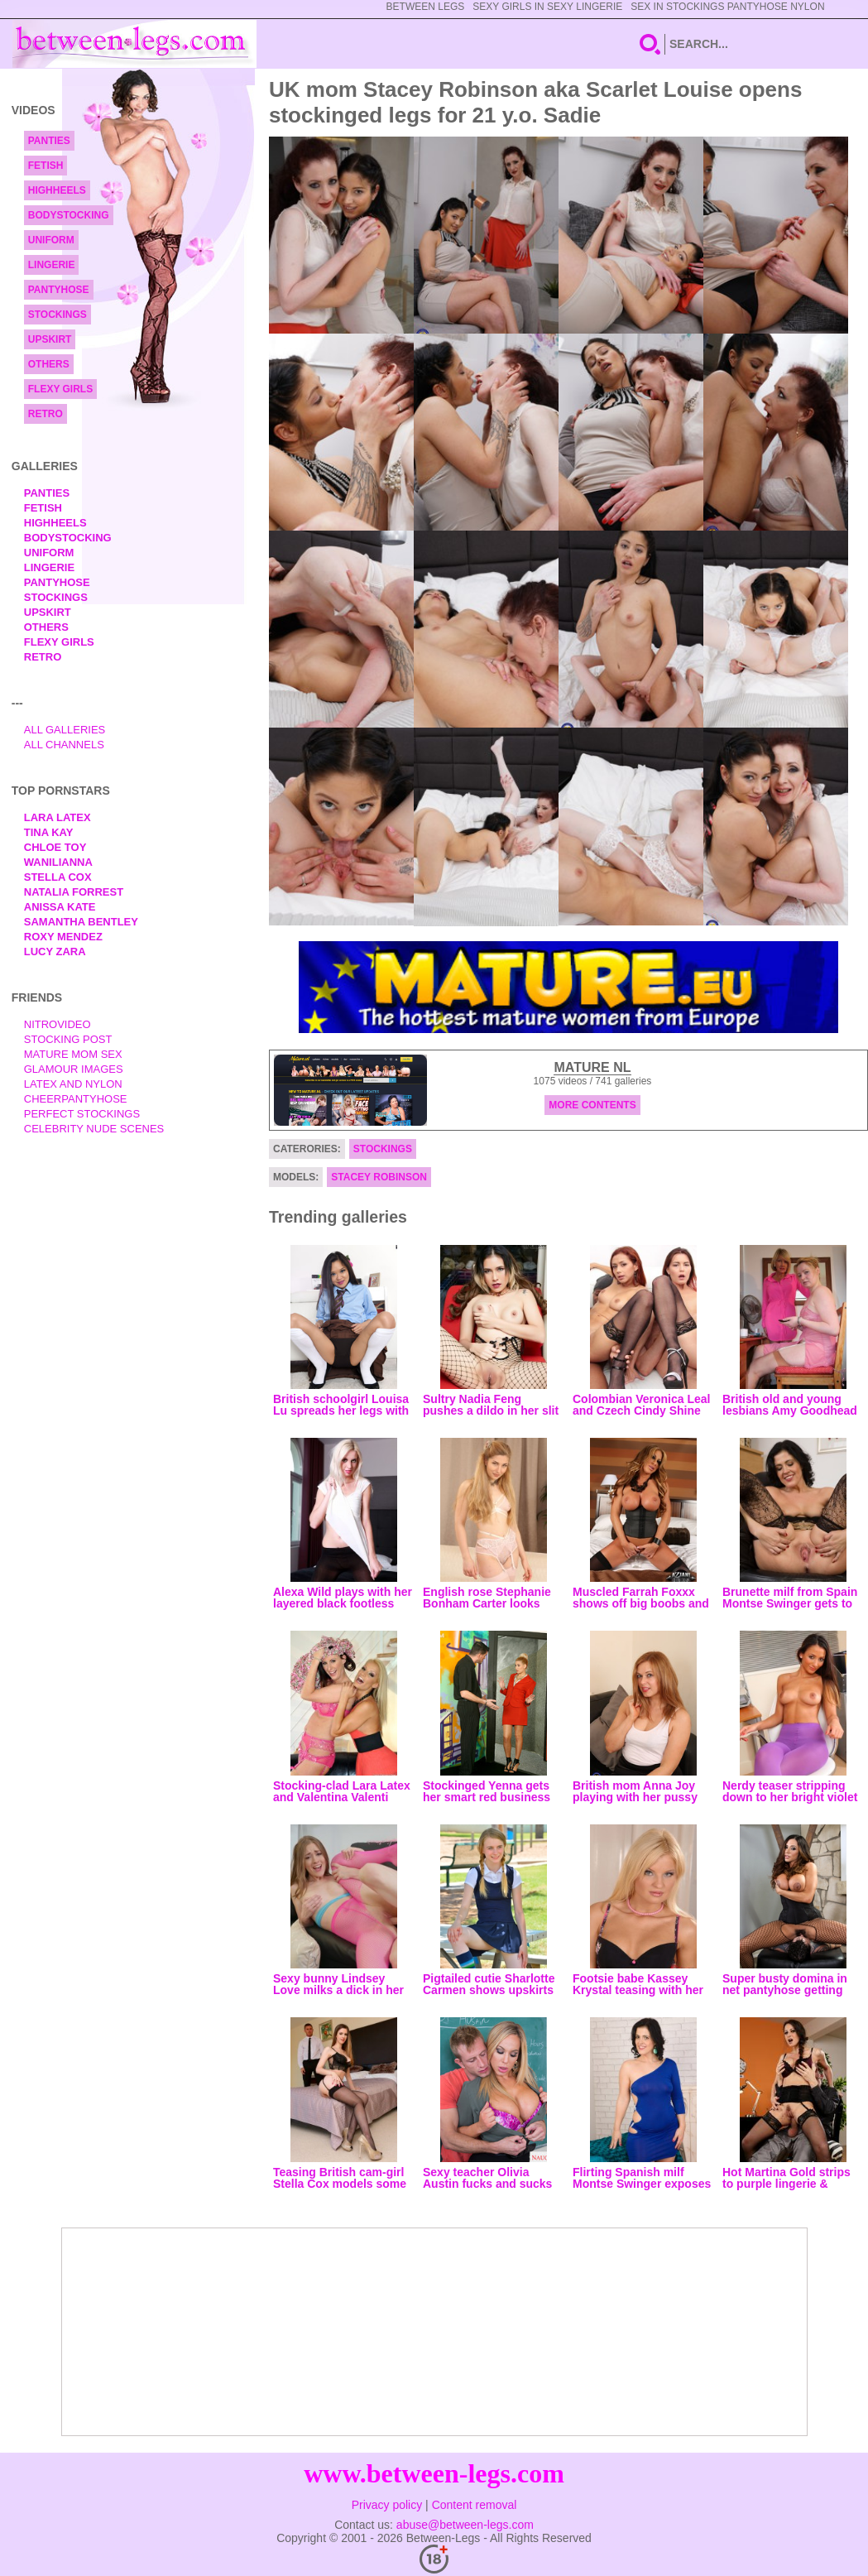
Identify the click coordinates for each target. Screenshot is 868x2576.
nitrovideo (57, 1024)
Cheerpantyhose (75, 1099)
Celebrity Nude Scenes (94, 1128)
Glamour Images (73, 1069)
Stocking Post (68, 1039)
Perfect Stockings (82, 1114)
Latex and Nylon (73, 1084)
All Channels (64, 744)
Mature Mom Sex (73, 1054)
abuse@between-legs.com (465, 2524)
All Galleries (65, 729)
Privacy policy (387, 2504)
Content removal (474, 2504)
